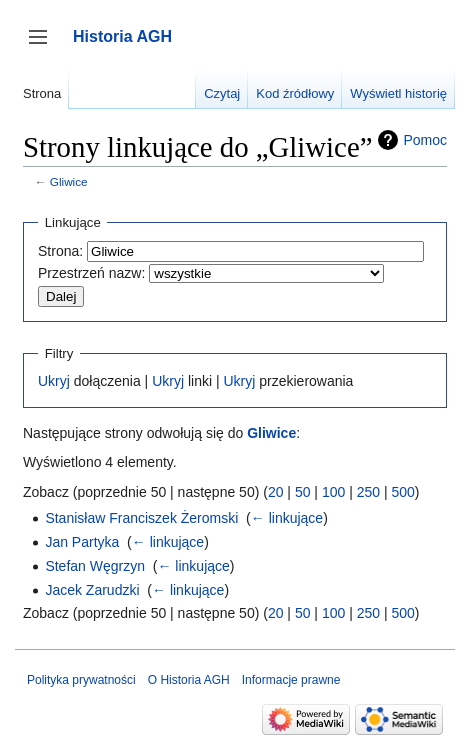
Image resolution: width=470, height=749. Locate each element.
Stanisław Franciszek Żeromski (141, 518)
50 (303, 492)
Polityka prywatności (81, 680)
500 (402, 492)
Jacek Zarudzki (92, 590)
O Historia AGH (189, 680)
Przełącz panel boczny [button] (44, 46)
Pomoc (425, 140)
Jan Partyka (82, 542)
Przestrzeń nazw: (91, 273)
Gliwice (69, 181)
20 (276, 492)
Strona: (60, 251)
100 (333, 492)
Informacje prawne (291, 680)
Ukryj (54, 381)
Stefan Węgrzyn (95, 566)
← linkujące (287, 518)
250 (368, 492)
